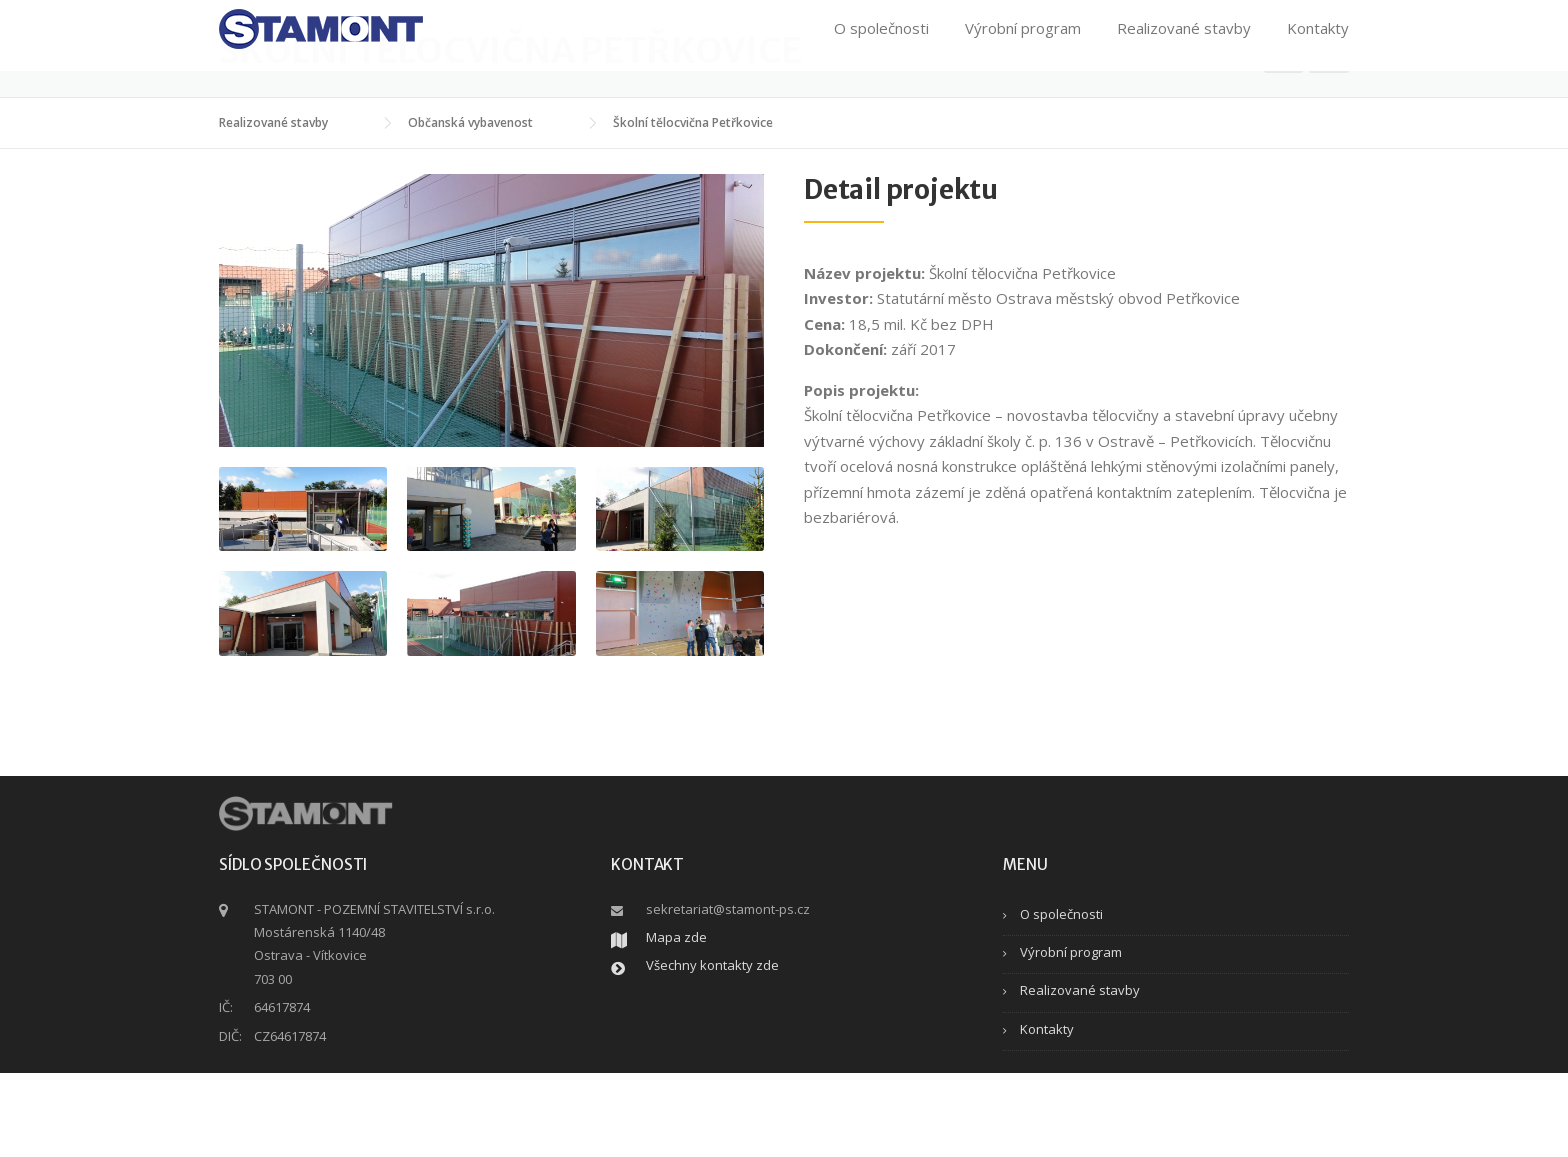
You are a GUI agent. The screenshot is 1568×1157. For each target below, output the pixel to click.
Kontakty (1318, 42)
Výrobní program (1023, 42)
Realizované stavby (1184, 42)
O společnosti (881, 42)
